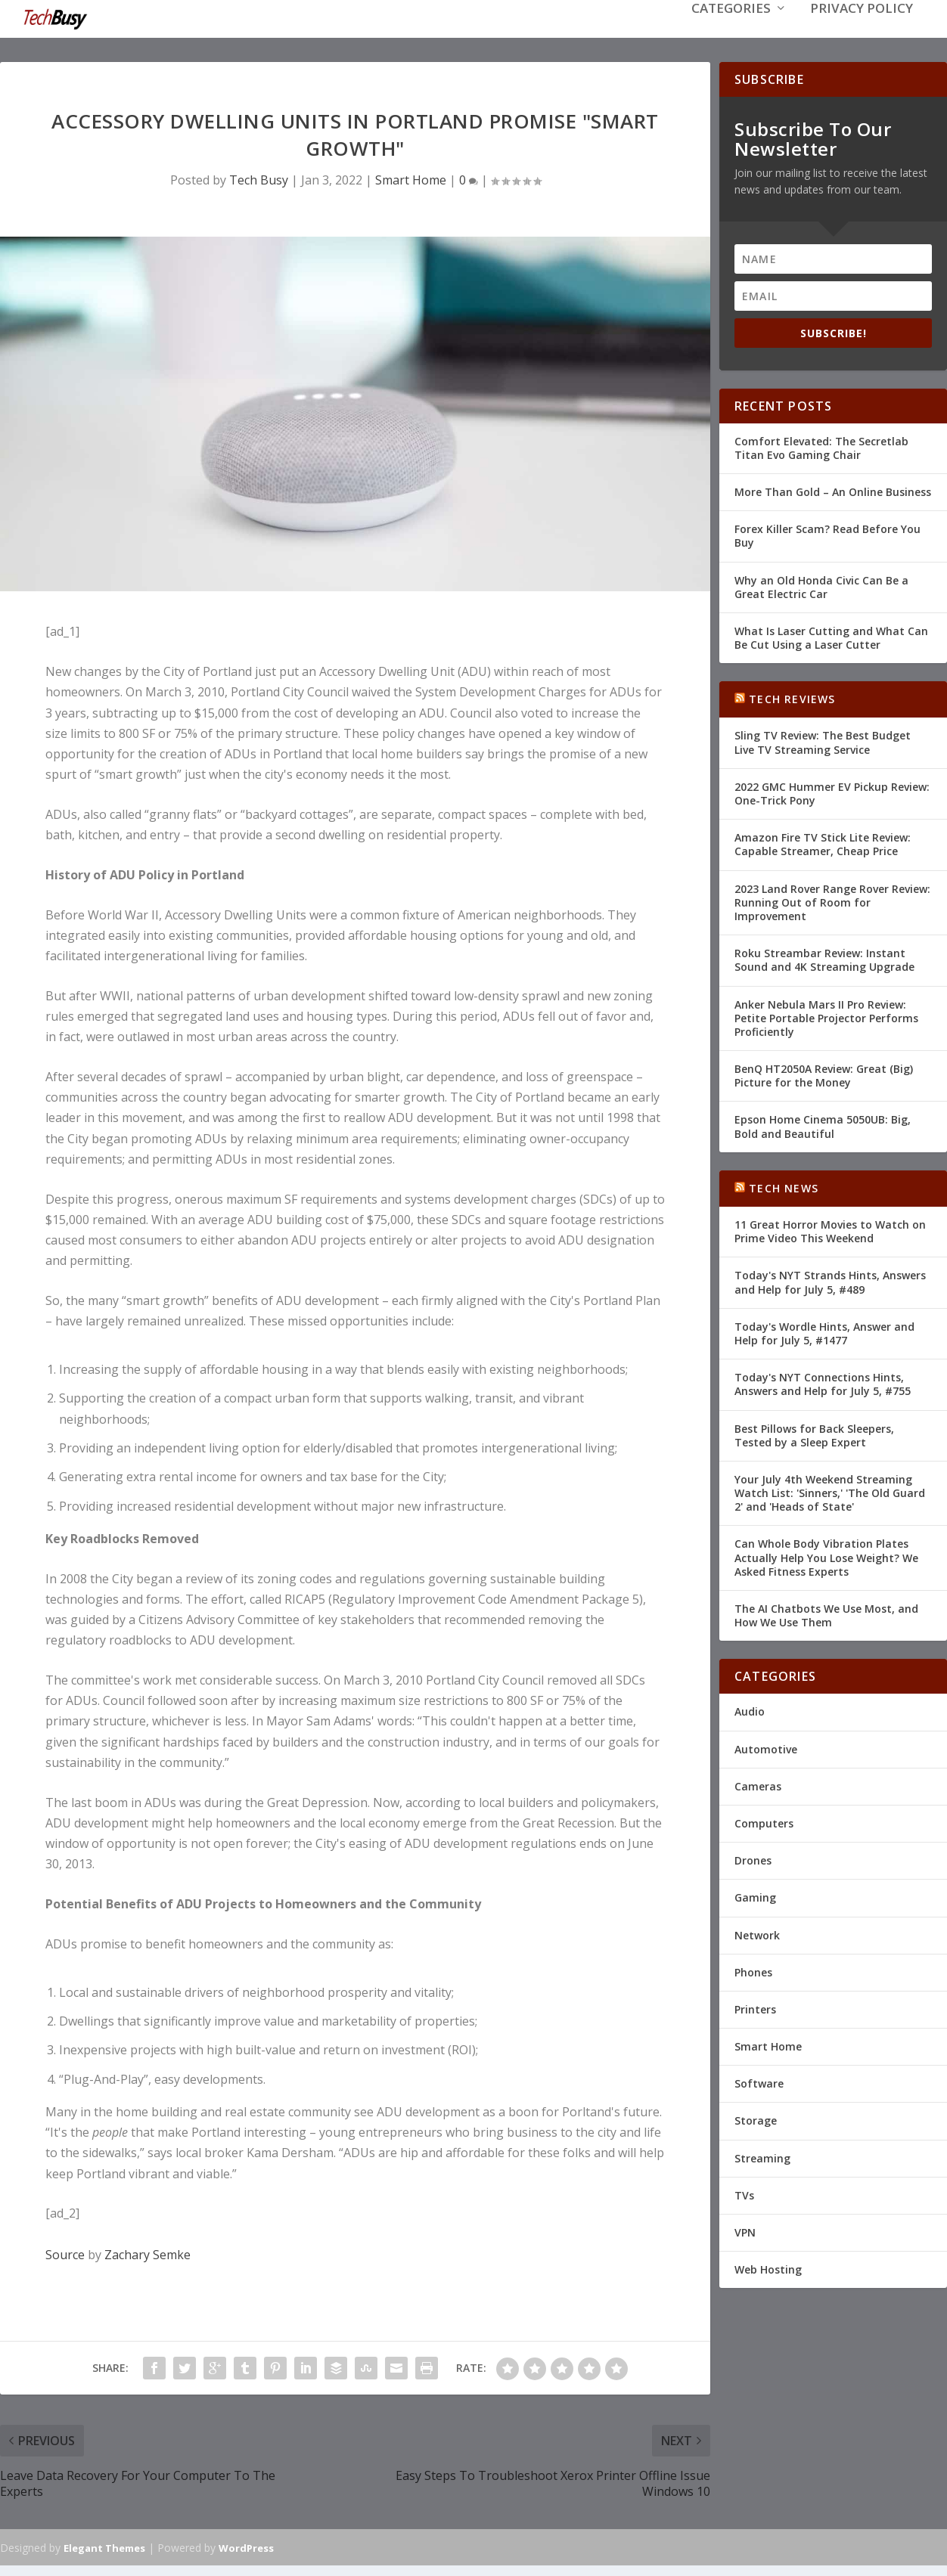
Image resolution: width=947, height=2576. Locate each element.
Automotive (765, 1748)
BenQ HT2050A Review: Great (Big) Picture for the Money (823, 1074)
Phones (753, 1971)
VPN (745, 2231)
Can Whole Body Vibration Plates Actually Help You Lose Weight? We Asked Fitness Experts (826, 1555)
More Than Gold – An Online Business (832, 490)
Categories (731, 31)
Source (65, 2253)
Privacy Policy (861, 31)
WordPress (246, 2546)
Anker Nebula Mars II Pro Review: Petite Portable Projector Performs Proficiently (826, 1016)
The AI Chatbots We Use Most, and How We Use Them (826, 1614)
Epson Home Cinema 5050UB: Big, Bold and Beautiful (822, 1125)
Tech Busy (258, 178)
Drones (753, 1859)
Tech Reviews (792, 697)
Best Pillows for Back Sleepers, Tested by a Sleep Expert (814, 1433)
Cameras (757, 1785)
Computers (763, 1822)
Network (757, 1933)
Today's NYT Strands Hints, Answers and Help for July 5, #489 (830, 1280)
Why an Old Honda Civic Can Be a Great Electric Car (821, 585)
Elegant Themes (104, 2546)
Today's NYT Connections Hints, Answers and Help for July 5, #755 (822, 1382)
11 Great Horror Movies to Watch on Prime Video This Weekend (830, 1230)
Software (759, 2082)
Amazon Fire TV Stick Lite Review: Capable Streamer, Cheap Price (822, 843)
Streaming (762, 2157)
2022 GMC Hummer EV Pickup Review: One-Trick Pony (832, 792)
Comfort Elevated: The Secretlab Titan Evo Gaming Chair (821, 446)
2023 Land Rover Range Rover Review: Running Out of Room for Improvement (832, 901)
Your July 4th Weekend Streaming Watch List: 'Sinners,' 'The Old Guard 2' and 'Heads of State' (829, 1491)
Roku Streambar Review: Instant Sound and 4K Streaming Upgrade (824, 958)
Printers (755, 2008)
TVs (744, 2194)
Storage (755, 2119)
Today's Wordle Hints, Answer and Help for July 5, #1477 (824, 1332)
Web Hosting (768, 2268)
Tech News (783, 1187)
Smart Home (410, 178)
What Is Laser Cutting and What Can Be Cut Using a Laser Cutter (831, 636)
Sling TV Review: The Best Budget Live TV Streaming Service (822, 741)
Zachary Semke (147, 2253)
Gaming (755, 1896)
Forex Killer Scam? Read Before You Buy (827, 534)
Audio (749, 1710)
